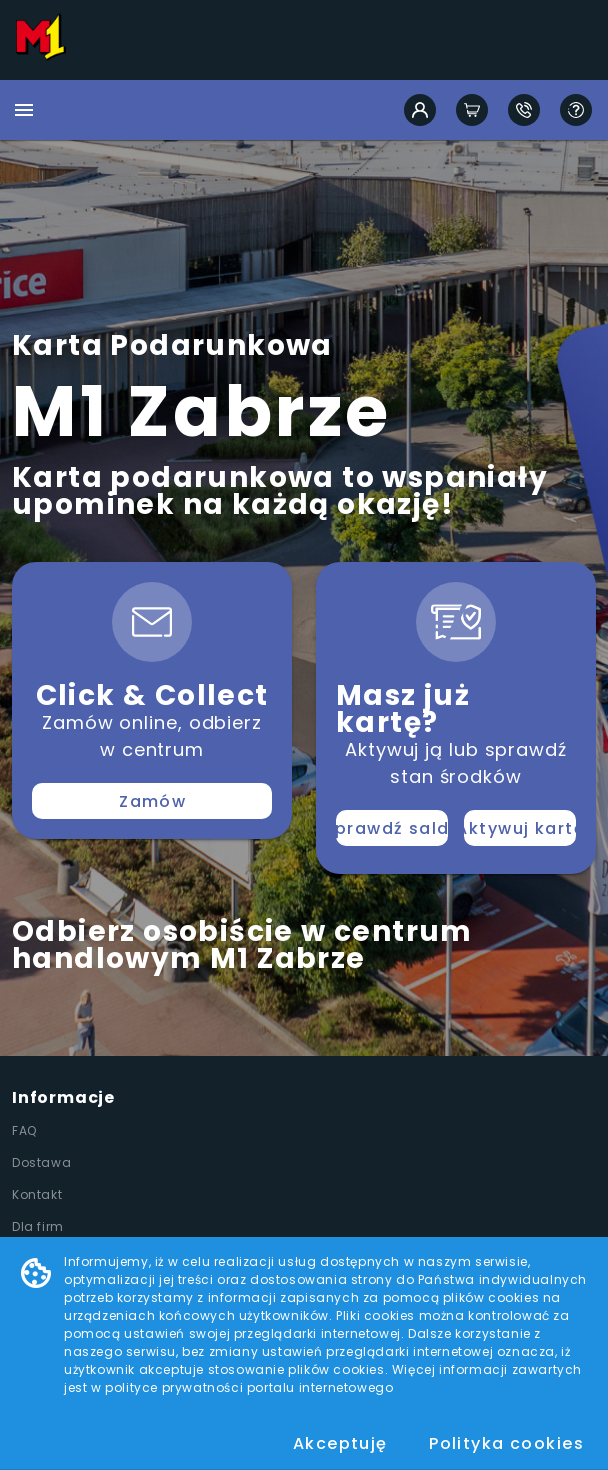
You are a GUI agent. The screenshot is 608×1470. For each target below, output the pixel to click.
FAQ (24, 1130)
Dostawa (41, 1162)
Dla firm (38, 1226)
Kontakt (37, 1194)
